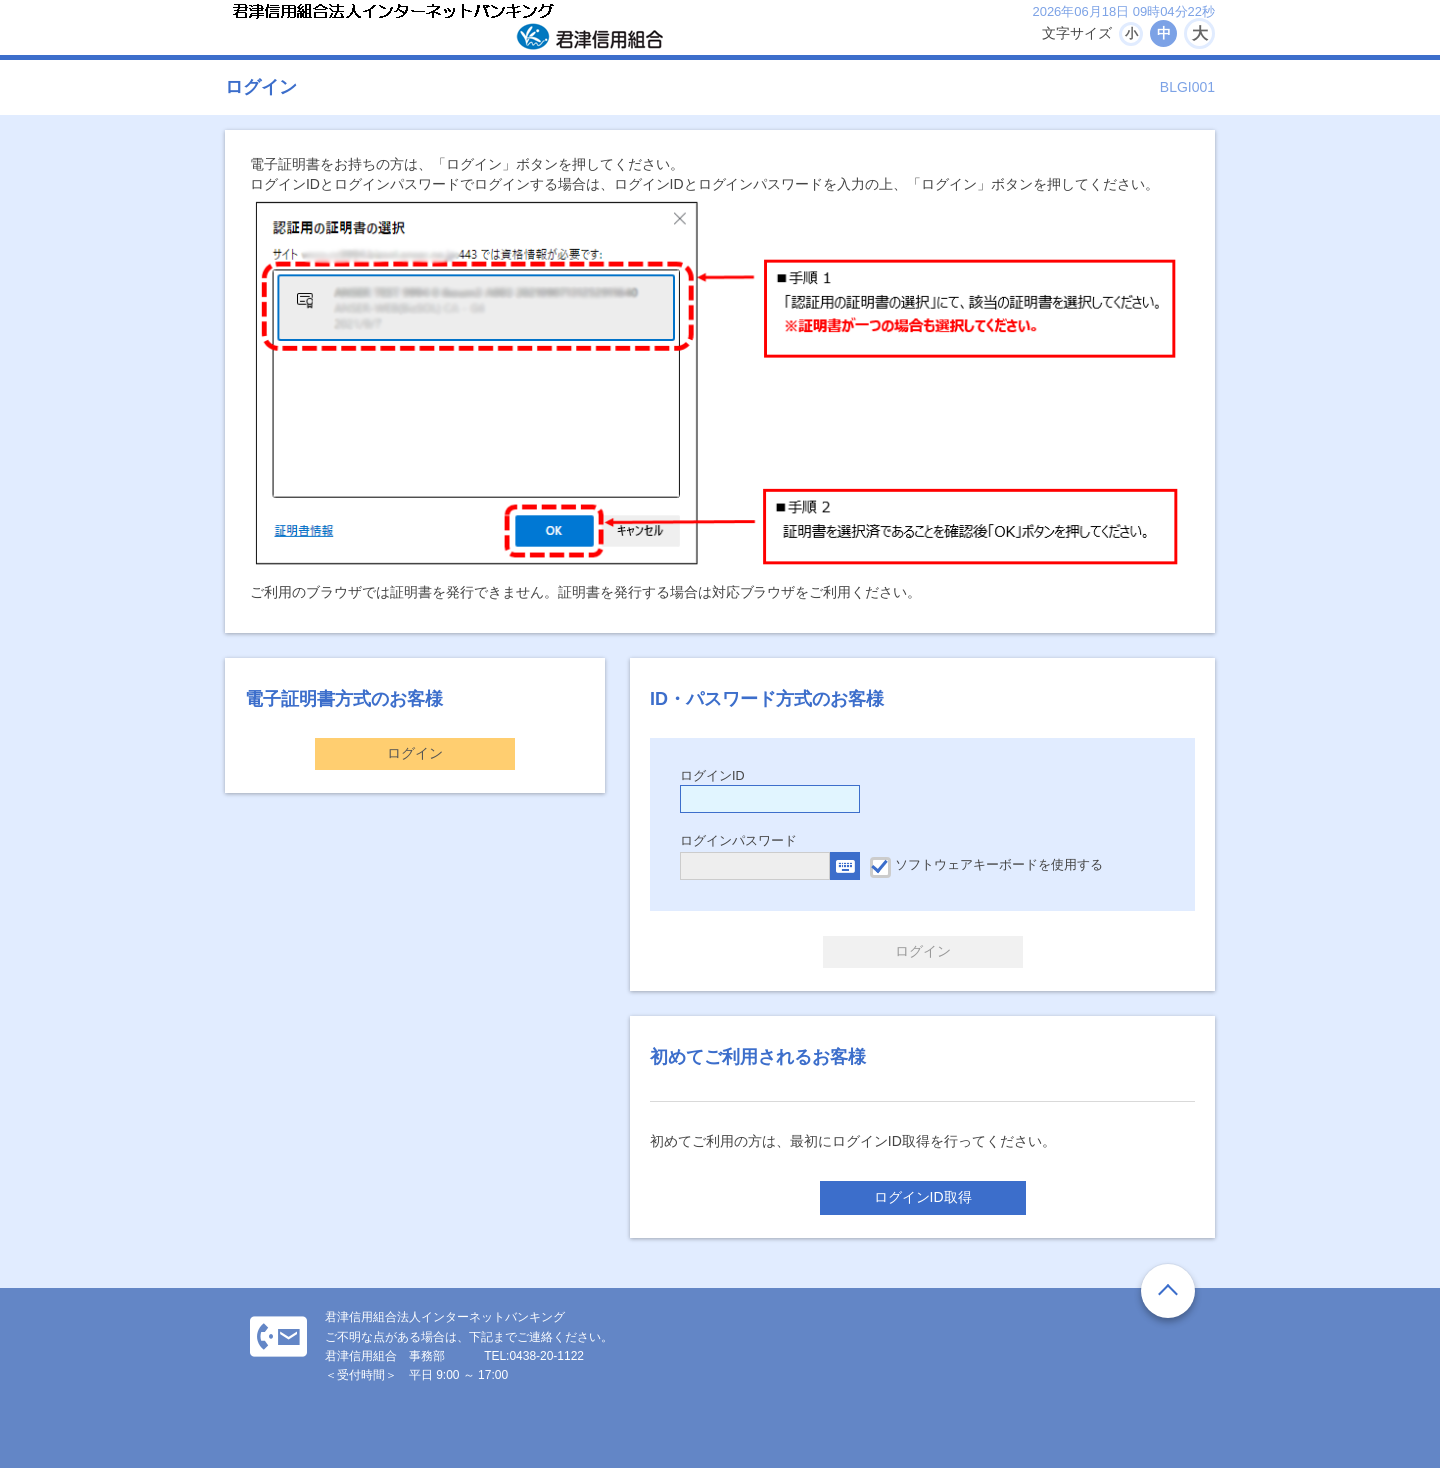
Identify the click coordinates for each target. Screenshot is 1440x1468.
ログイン (415, 753)
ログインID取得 (923, 1197)
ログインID (712, 776)
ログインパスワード (738, 841)
